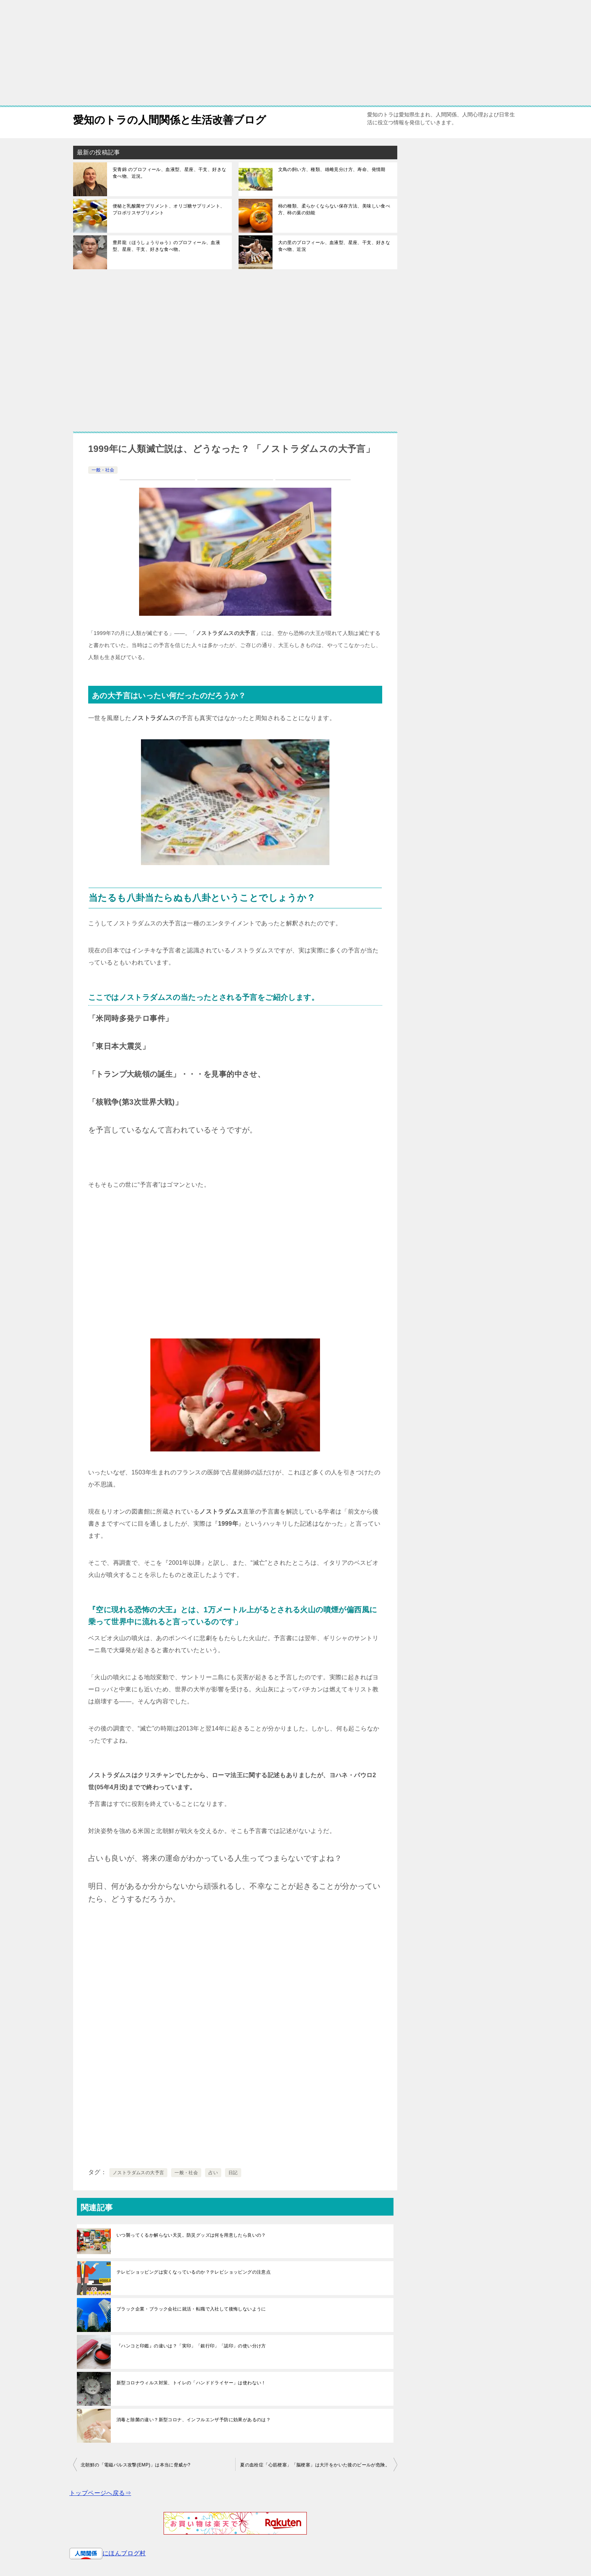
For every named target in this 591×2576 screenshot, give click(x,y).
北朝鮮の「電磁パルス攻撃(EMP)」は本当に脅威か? (135, 2465)
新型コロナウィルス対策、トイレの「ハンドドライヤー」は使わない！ (191, 2382)
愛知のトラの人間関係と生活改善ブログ (176, 118)
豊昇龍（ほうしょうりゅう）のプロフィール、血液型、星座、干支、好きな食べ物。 (166, 246)
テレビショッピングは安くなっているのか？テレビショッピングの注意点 (193, 2272)
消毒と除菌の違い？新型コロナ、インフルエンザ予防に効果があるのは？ (193, 2419)
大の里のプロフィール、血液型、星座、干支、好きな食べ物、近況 (334, 246)
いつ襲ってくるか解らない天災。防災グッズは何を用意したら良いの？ (191, 2235)
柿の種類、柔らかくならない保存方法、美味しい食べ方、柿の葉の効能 (334, 209)
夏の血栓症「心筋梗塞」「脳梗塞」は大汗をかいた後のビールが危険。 (315, 2465)
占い (213, 2172)
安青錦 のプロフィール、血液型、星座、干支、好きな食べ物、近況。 (169, 173)
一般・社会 (103, 470)
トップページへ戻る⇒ (100, 2493)
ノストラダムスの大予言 (138, 2172)
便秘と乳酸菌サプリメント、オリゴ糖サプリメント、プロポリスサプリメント (169, 209)
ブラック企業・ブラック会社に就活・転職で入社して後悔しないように (191, 2309)
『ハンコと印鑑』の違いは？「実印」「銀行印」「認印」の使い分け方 (191, 2346)
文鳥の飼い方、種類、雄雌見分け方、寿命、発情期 (332, 169)
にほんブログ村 (124, 2553)
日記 (233, 2172)
